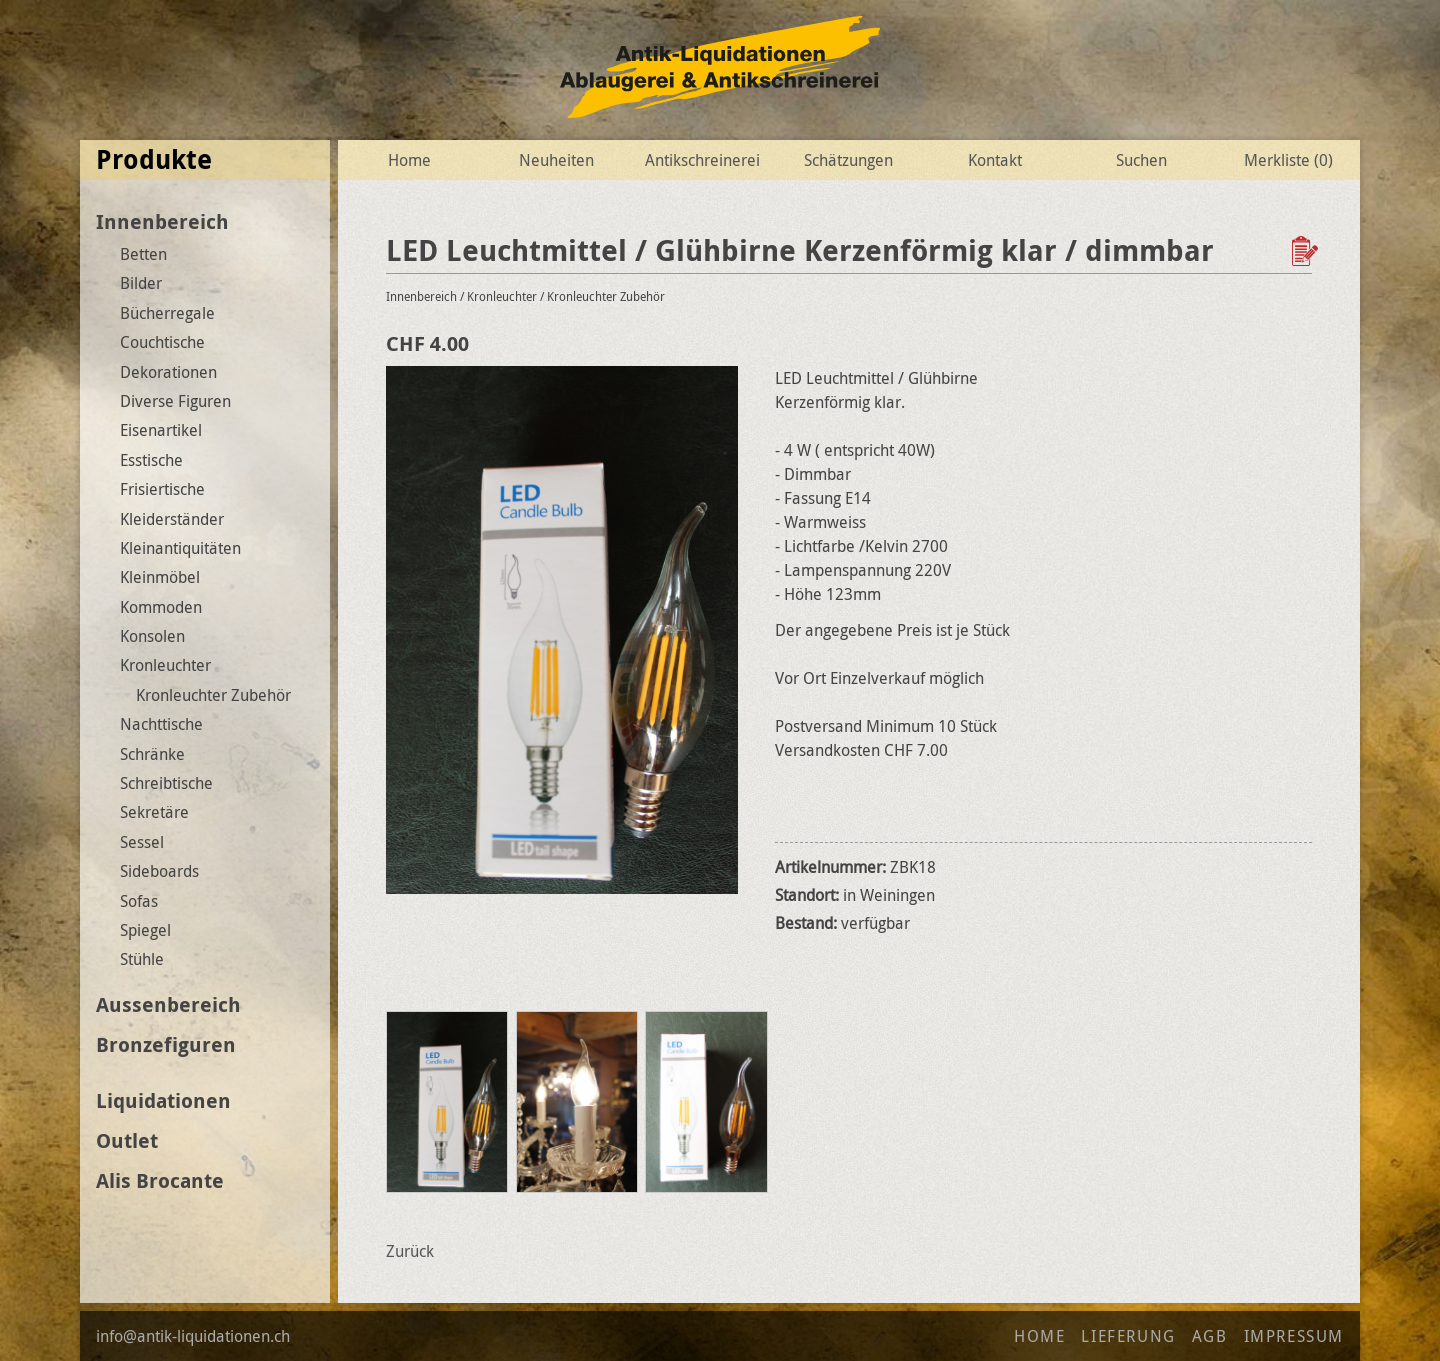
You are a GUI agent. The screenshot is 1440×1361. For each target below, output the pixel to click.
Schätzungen (848, 160)
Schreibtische (166, 783)
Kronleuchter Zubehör (213, 695)
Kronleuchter (165, 665)
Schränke (152, 754)
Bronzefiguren (166, 1044)
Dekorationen (168, 372)
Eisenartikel (161, 430)
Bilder (141, 283)
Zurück (410, 1251)
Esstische (151, 460)
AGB (1210, 1336)
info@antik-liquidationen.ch (193, 1336)
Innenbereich (162, 221)
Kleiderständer (172, 519)
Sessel (142, 842)
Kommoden (161, 607)
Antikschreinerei (702, 160)
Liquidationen (163, 1100)
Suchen (1141, 160)
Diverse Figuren (175, 401)
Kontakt (995, 160)
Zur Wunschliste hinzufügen (1307, 251)
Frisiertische (162, 489)
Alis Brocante (160, 1180)
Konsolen (152, 636)
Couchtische (162, 342)
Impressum (1294, 1336)
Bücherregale (167, 313)
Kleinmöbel (160, 577)
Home (409, 160)
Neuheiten (556, 160)
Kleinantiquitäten (180, 548)
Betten (143, 254)
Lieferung (1128, 1336)
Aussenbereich (168, 1004)
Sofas (139, 901)
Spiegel (145, 930)
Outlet (127, 1140)
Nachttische (161, 724)
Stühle (142, 959)
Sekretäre (154, 812)
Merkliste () (1288, 160)
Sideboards (159, 871)
